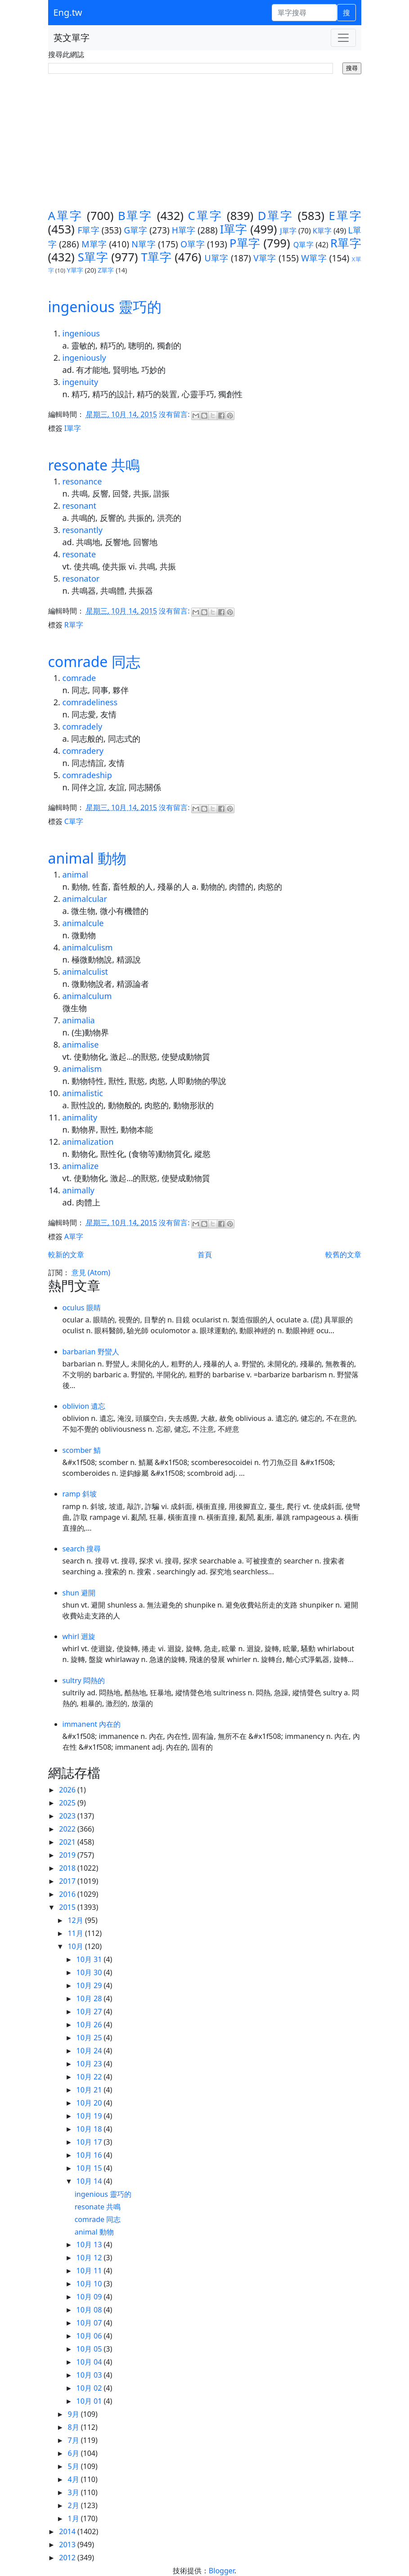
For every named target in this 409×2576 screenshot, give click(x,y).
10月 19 (90, 2116)
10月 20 (90, 2103)
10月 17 (90, 2142)
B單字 (135, 216)
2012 (68, 2558)
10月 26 (90, 2024)
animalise (81, 1044)
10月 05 (90, 2349)
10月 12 (90, 2257)
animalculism (88, 947)
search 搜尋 (82, 1549)
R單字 (345, 243)
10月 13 (90, 2244)
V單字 (264, 258)
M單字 (94, 244)
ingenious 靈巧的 (105, 306)
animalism (82, 1068)
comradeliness (90, 702)
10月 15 (90, 2168)
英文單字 (72, 37)
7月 (74, 2440)
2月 (74, 2505)
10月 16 (90, 2155)
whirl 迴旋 (79, 1636)
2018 (68, 1868)
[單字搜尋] (304, 12)
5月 (74, 2466)
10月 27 (90, 2011)
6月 (74, 2453)
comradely (83, 726)
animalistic (83, 1093)
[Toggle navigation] (343, 38)
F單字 (88, 230)
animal (75, 874)
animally (78, 1190)
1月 (74, 2518)
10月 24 (90, 2051)
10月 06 (90, 2336)
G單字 (135, 230)
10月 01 (90, 2401)
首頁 (205, 1254)
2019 (68, 1855)
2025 (68, 1803)
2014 (68, 2531)
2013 (68, 2544)
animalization (88, 1141)
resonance (82, 481)
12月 (76, 1920)
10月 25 (90, 2038)
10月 (76, 1946)
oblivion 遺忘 (84, 1406)
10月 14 (90, 2181)
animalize (81, 1165)
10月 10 (90, 2284)
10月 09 (90, 2297)
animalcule (83, 923)
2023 (68, 1816)
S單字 (93, 257)
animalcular (85, 898)
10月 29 (90, 1985)
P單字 (244, 243)
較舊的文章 (343, 1254)
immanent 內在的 (92, 1724)
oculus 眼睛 (82, 1308)
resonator (81, 578)
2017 (68, 1881)
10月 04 (90, 2362)
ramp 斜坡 (80, 1494)
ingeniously (84, 357)
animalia (79, 1020)
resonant (80, 505)
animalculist (85, 971)
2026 (68, 1790)
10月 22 (90, 2077)
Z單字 (106, 270)
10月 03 (90, 2375)
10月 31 (90, 1959)
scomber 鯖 (82, 1450)
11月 (76, 1933)
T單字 (156, 257)
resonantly (83, 529)
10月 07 (90, 2323)
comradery (83, 750)
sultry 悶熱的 (84, 1680)
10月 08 (90, 2310)
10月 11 (90, 2271)
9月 (74, 2414)
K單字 (322, 231)
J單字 (288, 231)
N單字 (143, 244)
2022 (68, 1829)
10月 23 (90, 2064)
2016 (68, 1894)
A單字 (65, 216)
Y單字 (75, 270)
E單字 (345, 216)
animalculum (87, 995)
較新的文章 (66, 1254)
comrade (79, 677)
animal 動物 (87, 858)
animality (80, 1117)
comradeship (87, 775)
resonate (79, 554)
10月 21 (90, 2090)
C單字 (205, 216)
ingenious (81, 333)
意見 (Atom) (91, 1272)
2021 (68, 1842)
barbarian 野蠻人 (91, 1352)
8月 (74, 2427)
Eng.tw (68, 12)
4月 (74, 2479)
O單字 (192, 244)
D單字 (275, 216)
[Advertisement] (204, 142)
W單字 (314, 258)
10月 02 (90, 2388)
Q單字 (303, 245)
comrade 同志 (94, 661)
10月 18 (90, 2129)
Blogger (221, 2571)
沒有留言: (175, 415)
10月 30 (90, 1972)
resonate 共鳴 (94, 465)
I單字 (233, 229)
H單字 (183, 230)
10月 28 (90, 1998)
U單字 (217, 258)
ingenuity (81, 381)
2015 (68, 1907)
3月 (74, 2492)
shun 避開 (79, 1593)
